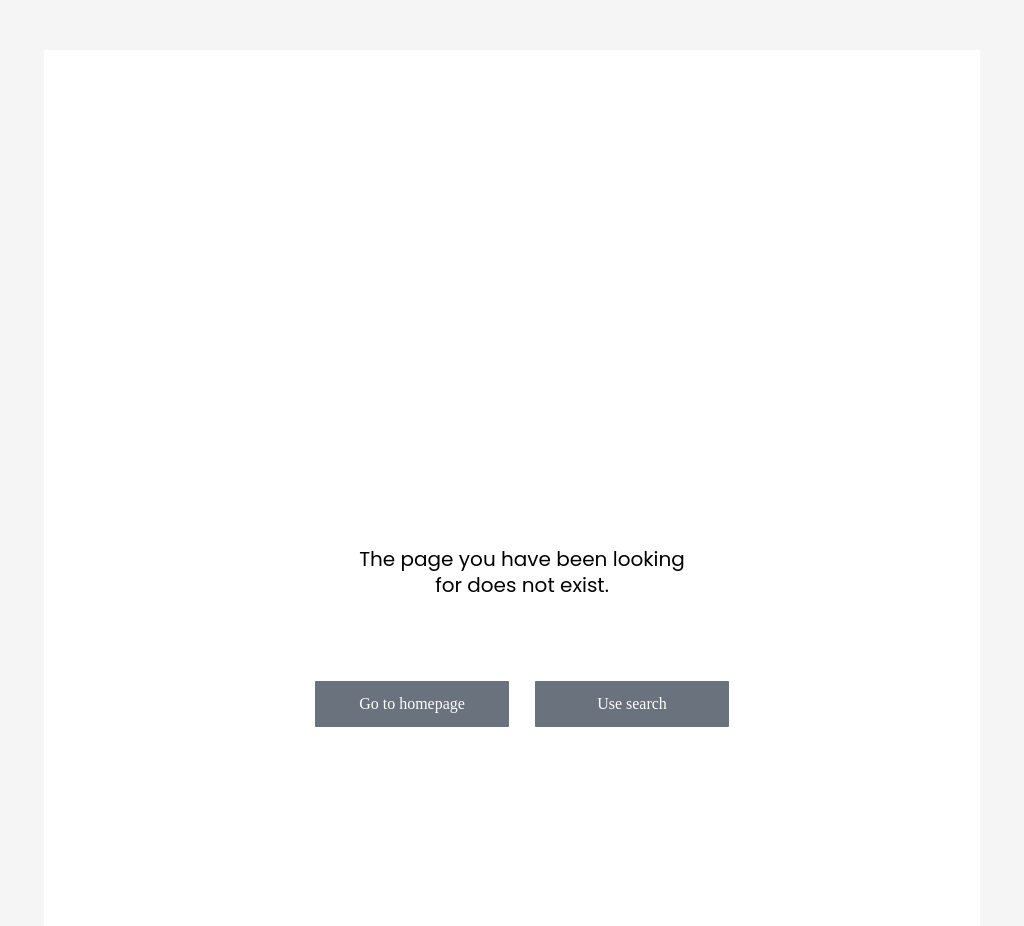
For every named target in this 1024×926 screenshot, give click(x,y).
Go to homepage (412, 703)
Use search (632, 703)
